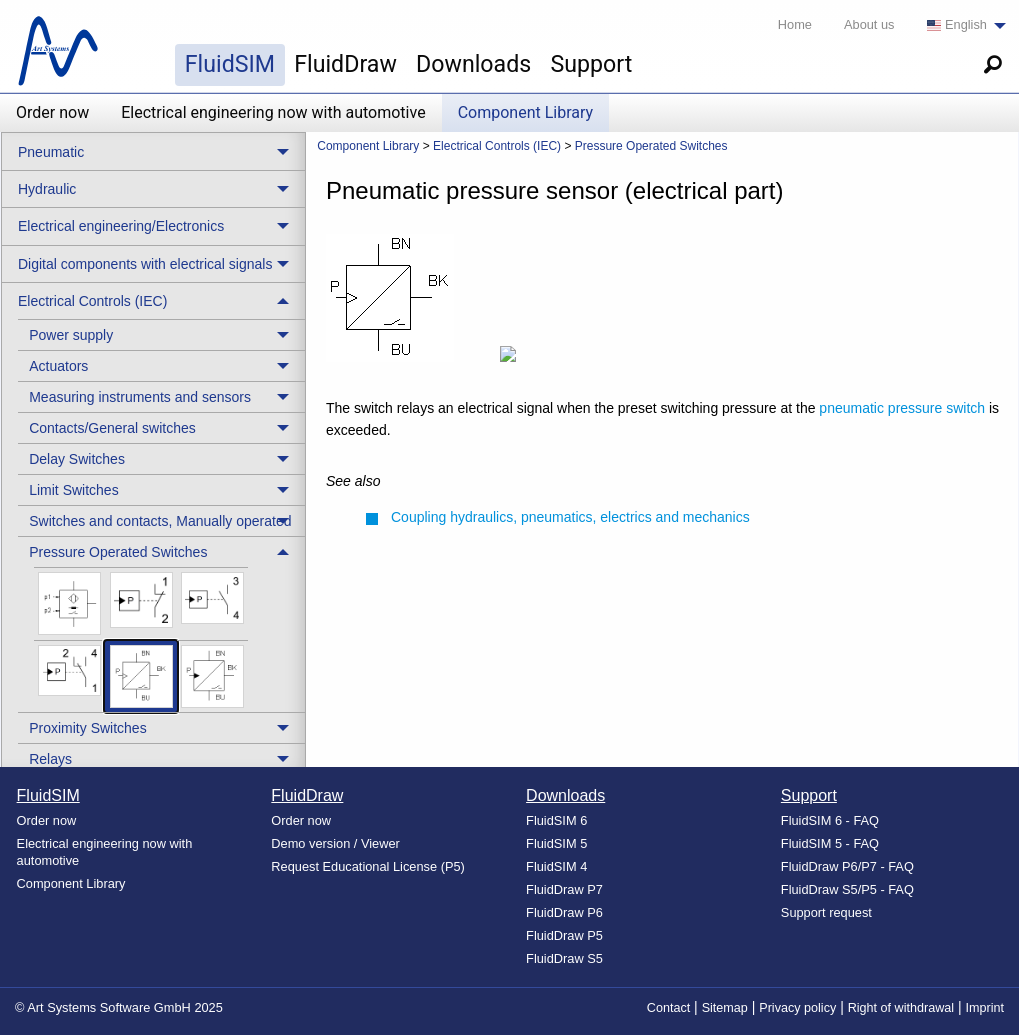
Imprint (985, 1008)
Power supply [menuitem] (71, 335)
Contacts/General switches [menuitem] (112, 428)
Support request (826, 912)
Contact (668, 1008)
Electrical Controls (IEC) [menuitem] (92, 301)
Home (795, 24)
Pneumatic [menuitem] (51, 152)
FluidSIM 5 (556, 843)
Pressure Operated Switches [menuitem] (118, 552)
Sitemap (725, 1008)
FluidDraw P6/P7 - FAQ (847, 866)
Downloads (473, 64)
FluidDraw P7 (564, 889)
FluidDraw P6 (564, 912)
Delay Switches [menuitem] (77, 459)
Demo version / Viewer (335, 843)
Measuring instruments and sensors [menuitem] (140, 397)
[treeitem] (161, 334)
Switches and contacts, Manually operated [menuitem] (160, 521)
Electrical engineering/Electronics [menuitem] (121, 226)
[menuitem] (961, 25)
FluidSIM (230, 64)
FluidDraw (345, 64)
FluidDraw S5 (564, 958)
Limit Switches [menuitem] (73, 490)
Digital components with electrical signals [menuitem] (145, 264)
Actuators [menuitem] (58, 366)
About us (869, 24)
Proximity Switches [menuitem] (87, 728)
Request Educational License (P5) (368, 866)
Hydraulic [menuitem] (47, 189)
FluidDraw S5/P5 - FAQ (847, 889)
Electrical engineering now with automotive (273, 112)
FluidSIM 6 (556, 820)
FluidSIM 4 (556, 866)
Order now (52, 112)
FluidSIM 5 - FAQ (830, 843)
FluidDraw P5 (564, 935)
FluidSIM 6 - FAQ (830, 820)
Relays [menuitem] (50, 759)
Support (591, 64)
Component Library (525, 112)
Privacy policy (797, 1008)
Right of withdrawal (901, 1008)
